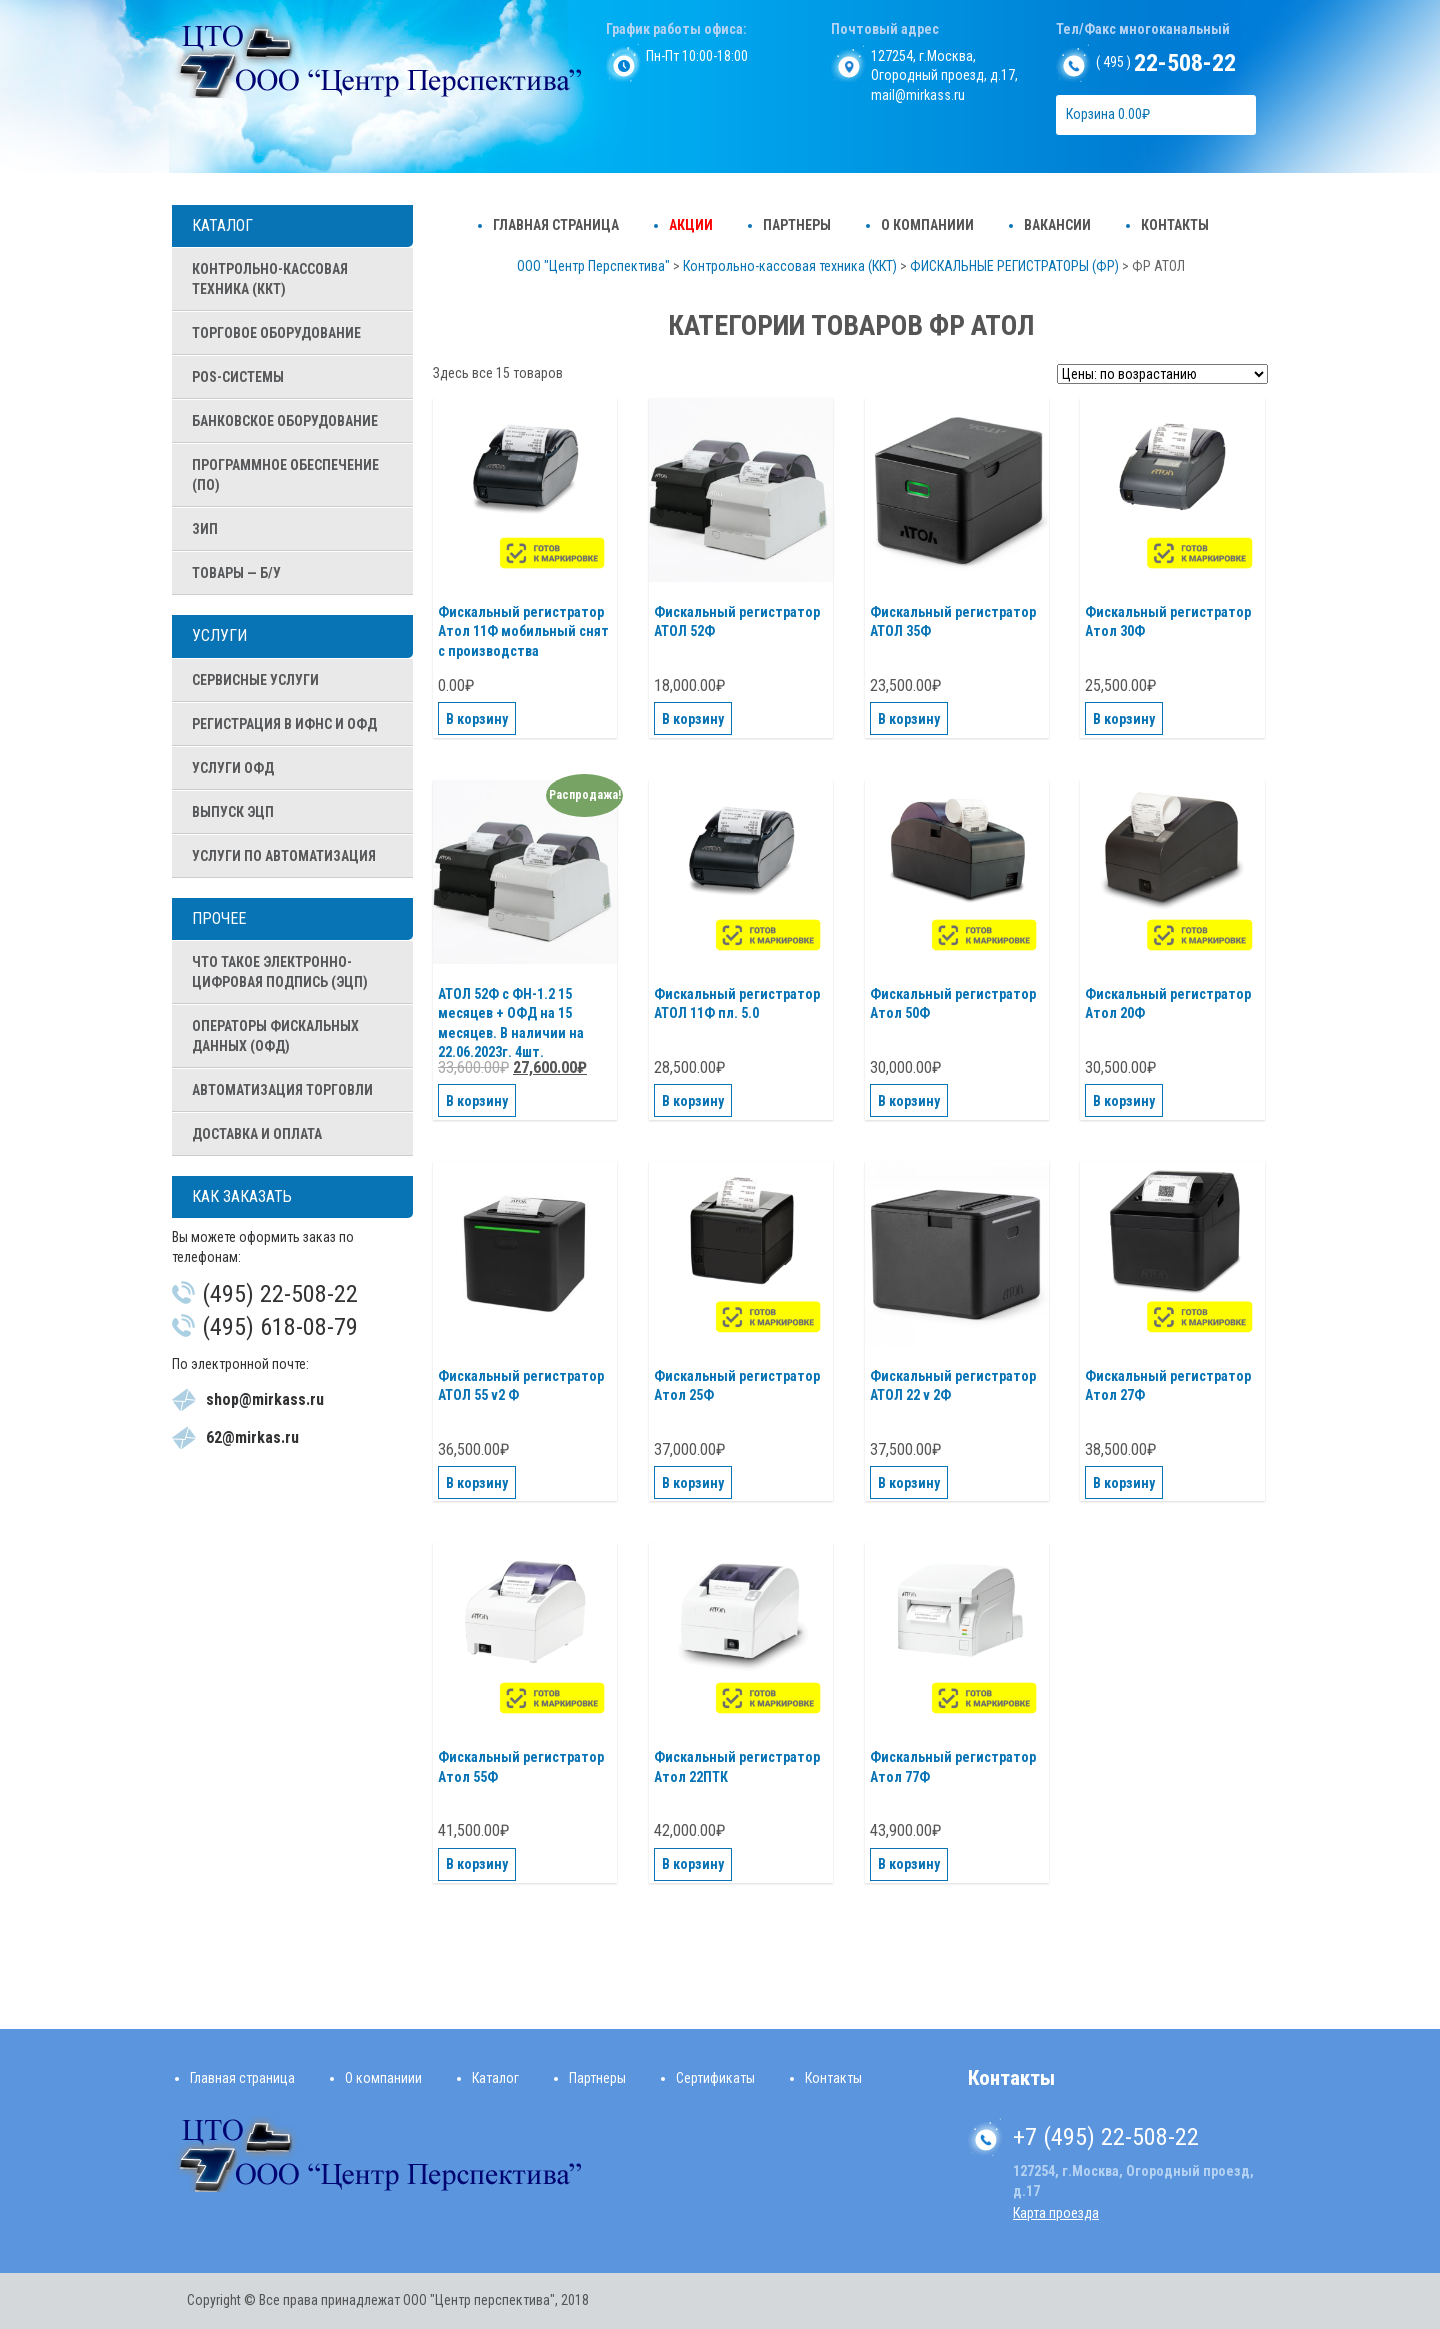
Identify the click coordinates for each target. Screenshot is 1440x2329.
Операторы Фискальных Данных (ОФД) (275, 1036)
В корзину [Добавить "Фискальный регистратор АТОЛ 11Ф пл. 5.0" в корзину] (693, 1101)
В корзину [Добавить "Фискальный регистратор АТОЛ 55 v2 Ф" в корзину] (477, 1483)
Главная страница (556, 225)
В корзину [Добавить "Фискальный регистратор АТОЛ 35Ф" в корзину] (909, 719)
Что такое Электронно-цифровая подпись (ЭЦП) (280, 972)
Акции (691, 225)
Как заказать (242, 1196)
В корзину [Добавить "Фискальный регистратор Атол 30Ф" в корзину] (1124, 719)
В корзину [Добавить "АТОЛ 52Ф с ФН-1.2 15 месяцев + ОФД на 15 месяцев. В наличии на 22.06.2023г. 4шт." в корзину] (477, 1101)
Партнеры (797, 225)
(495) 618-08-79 (280, 1327)
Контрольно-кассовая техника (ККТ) (270, 279)
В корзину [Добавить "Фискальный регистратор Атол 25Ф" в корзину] (693, 1483)
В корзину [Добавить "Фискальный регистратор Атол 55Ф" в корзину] (477, 1864)
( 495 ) (1166, 62)
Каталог (222, 225)
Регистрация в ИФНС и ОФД (284, 724)
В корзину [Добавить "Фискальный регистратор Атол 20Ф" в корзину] (1124, 1101)
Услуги (219, 635)
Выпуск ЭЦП (233, 812)
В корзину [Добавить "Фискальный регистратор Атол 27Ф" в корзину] (1124, 1483)
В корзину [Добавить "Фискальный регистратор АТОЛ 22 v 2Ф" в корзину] (909, 1483)
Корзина (1108, 114)
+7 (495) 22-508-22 (1106, 2137)
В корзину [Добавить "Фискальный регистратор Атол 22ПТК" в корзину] (693, 1864)
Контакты (1175, 225)
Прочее (219, 918)
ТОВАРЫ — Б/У (236, 573)
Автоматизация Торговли (282, 1090)
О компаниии (927, 225)
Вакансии (1057, 225)
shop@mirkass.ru (265, 1399)
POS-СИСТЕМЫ (238, 377)
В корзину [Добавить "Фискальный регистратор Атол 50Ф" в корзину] (909, 1101)
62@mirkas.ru (252, 1437)
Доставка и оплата (257, 1134)
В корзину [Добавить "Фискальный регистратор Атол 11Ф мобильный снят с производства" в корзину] (477, 719)
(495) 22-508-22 (280, 1294)
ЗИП (205, 529)
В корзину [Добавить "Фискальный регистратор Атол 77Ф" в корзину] (909, 1864)
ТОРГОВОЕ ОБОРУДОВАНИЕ (276, 333)
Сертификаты (715, 2078)
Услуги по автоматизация (284, 856)
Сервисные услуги (255, 680)
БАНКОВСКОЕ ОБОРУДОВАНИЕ (285, 421)
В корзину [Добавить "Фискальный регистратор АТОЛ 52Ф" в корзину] (693, 719)
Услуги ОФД (233, 768)
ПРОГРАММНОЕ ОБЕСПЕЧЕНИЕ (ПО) (285, 475)
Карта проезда (1056, 2213)
